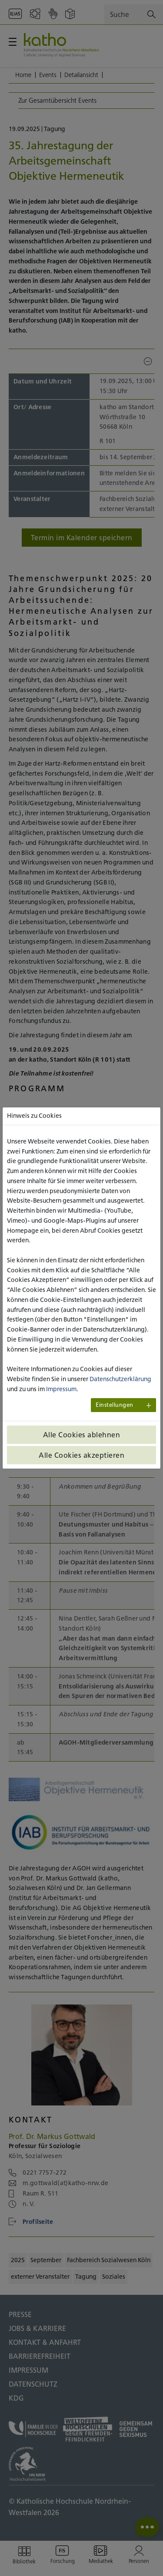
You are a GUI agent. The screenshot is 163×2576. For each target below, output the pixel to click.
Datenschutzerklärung (120, 1379)
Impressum (61, 1389)
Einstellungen (114, 1405)
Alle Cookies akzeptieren (81, 1455)
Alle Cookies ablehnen (81, 1434)
